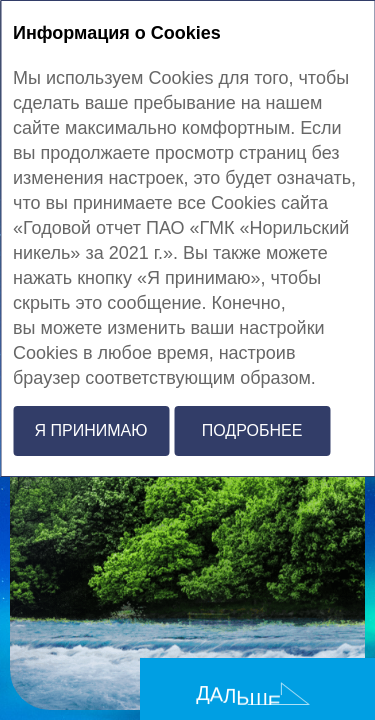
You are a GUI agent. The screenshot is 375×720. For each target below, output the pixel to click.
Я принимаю (91, 430)
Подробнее (252, 430)
